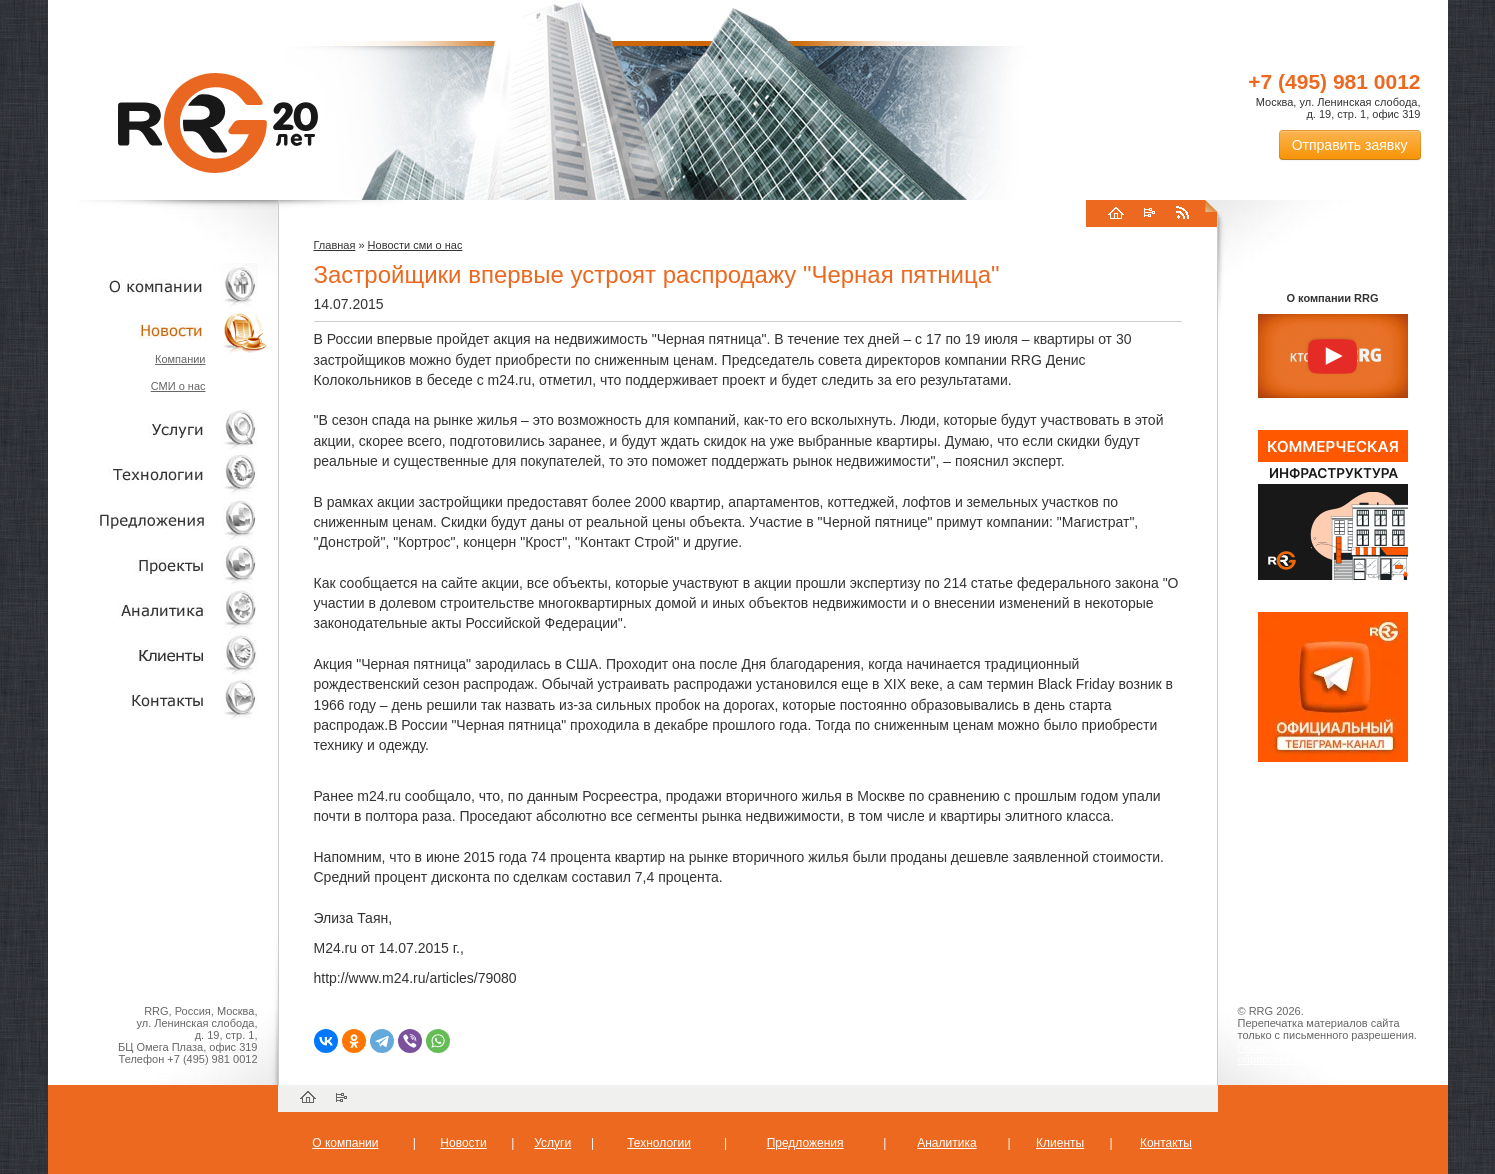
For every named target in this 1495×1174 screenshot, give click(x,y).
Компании (180, 359)
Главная (335, 245)
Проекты (158, 564)
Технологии (158, 474)
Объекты (158, 519)
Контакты (158, 699)
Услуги (158, 429)
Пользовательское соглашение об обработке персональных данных (1325, 1053)
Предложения (805, 1143)
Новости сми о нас (415, 245)
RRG (218, 123)
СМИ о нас (178, 386)
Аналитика (158, 609)
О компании (158, 285)
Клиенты (158, 654)
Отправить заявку (1350, 145)
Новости (163, 330)
